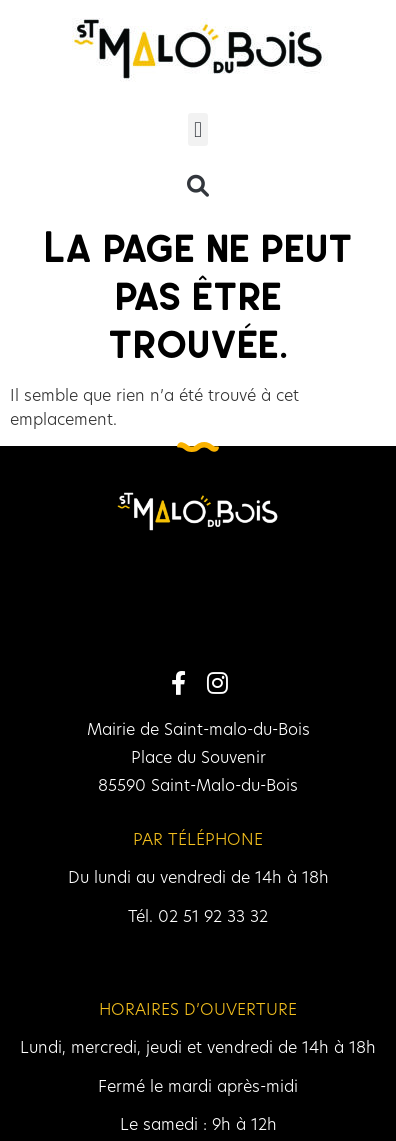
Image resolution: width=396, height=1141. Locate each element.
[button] (197, 129)
